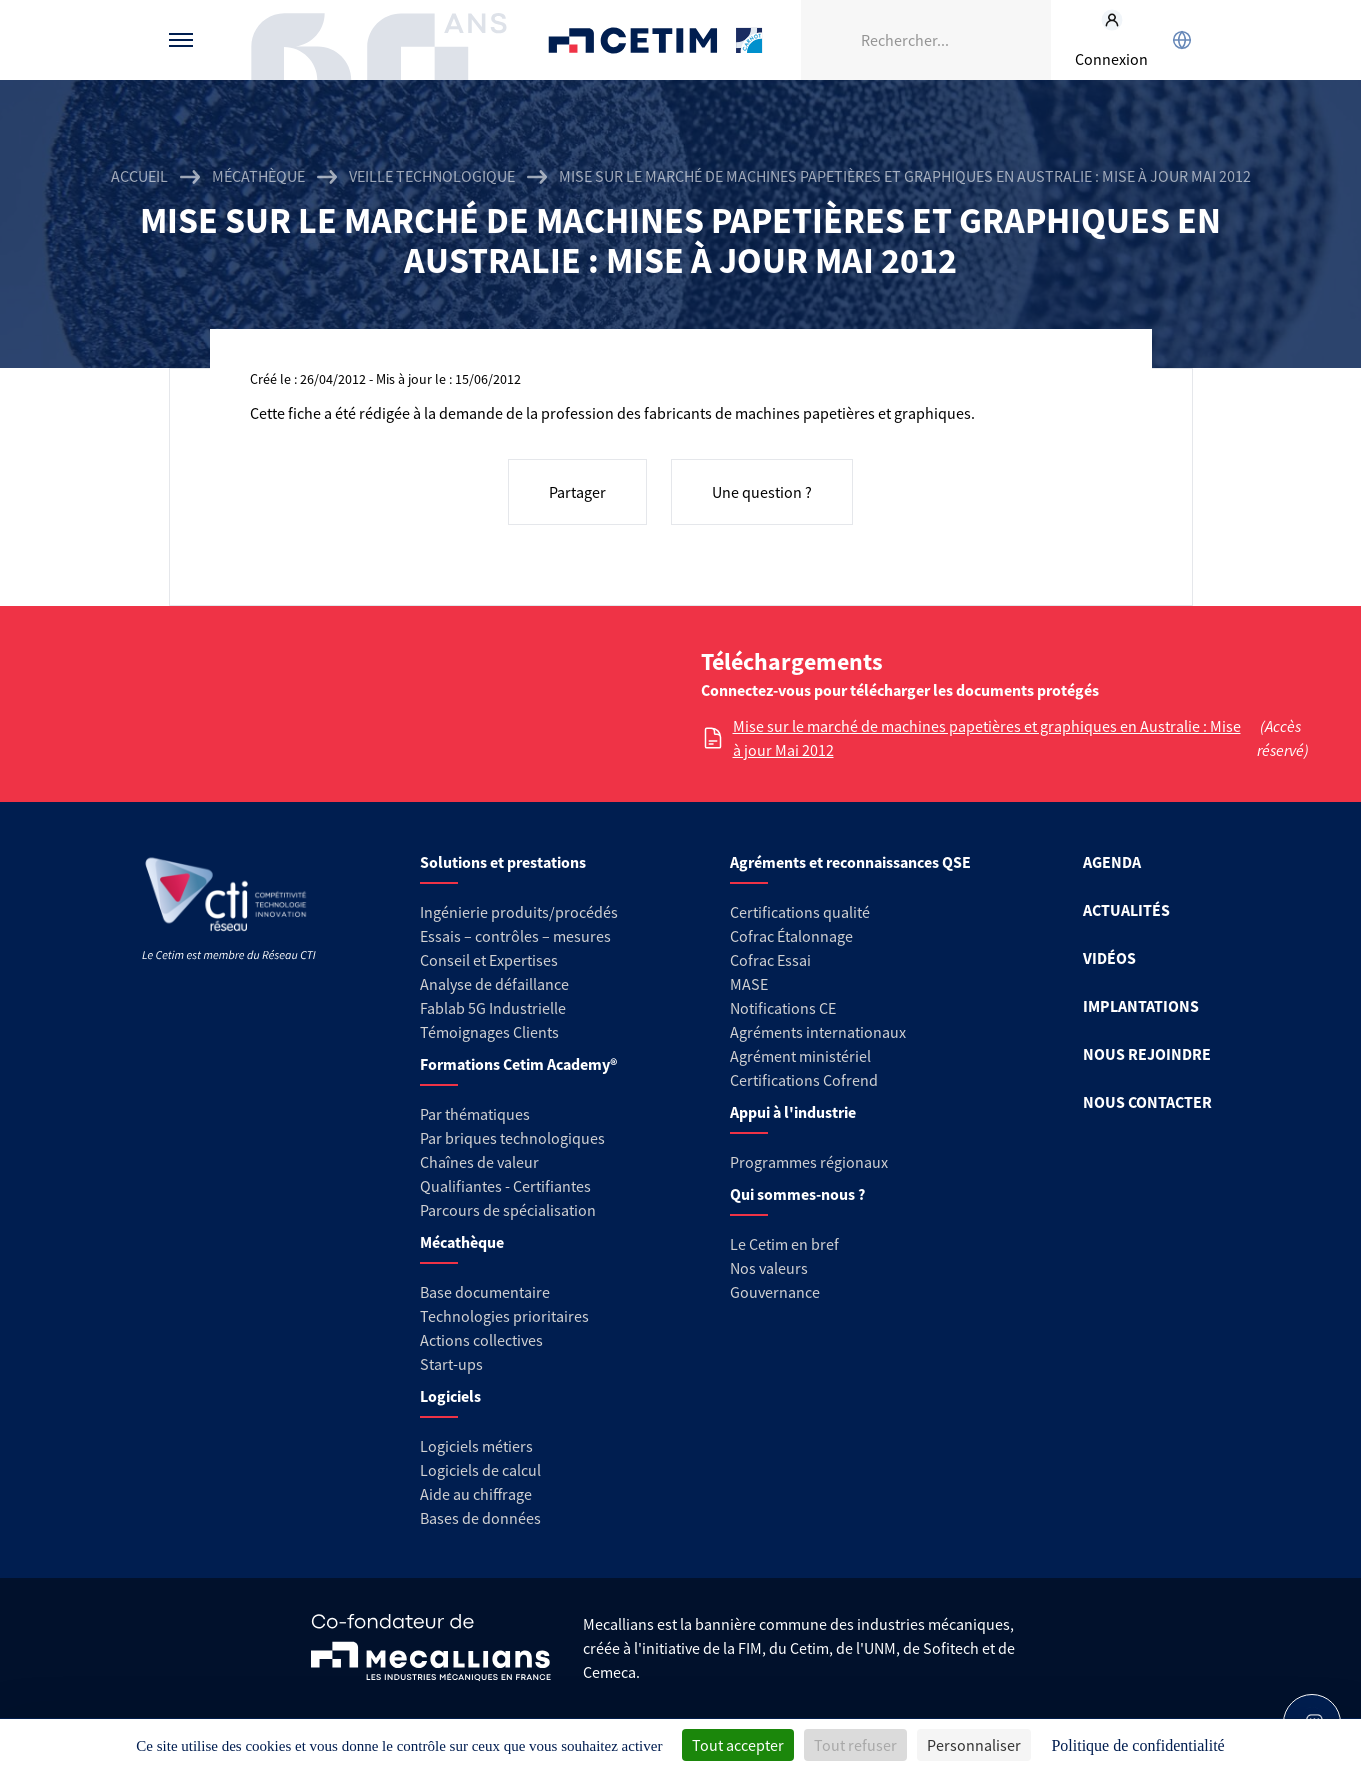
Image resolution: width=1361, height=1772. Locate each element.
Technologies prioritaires (504, 1316)
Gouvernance (775, 1292)
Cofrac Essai (770, 960)
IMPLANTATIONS (1141, 1006)
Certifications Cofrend (804, 1080)
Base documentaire (485, 1292)
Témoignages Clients (489, 1032)
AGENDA (1112, 862)
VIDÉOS (1109, 958)
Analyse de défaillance (494, 984)
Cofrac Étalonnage (791, 936)
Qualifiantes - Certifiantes (505, 1186)
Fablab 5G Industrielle (493, 1008)
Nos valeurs (769, 1268)
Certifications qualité (800, 912)
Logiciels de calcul (480, 1470)
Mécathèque (258, 176)
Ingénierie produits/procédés (519, 912)
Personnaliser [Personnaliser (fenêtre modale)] (974, 1745)
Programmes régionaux (809, 1162)
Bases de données (480, 1518)
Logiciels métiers (476, 1446)
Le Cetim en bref (784, 1244)
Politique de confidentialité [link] (1137, 1745)
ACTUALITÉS (1126, 910)
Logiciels (450, 1396)
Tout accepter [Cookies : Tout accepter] (738, 1745)
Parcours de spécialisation (508, 1210)
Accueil (139, 176)
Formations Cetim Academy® (518, 1064)
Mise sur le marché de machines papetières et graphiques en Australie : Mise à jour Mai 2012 (987, 738)
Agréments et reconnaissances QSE (850, 862)
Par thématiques (475, 1114)
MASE (749, 984)
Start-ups (451, 1364)
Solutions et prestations (503, 862)
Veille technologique (432, 176)
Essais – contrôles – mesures (515, 936)
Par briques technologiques (512, 1138)
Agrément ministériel (800, 1056)
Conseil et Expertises (489, 960)
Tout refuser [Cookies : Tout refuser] (855, 1745)
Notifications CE (783, 1008)
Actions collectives (481, 1340)
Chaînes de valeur (479, 1162)
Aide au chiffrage (476, 1494)
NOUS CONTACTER (1147, 1102)
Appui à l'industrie (793, 1112)
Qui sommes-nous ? (797, 1194)
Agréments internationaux (818, 1032)
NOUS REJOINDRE (1147, 1054)
